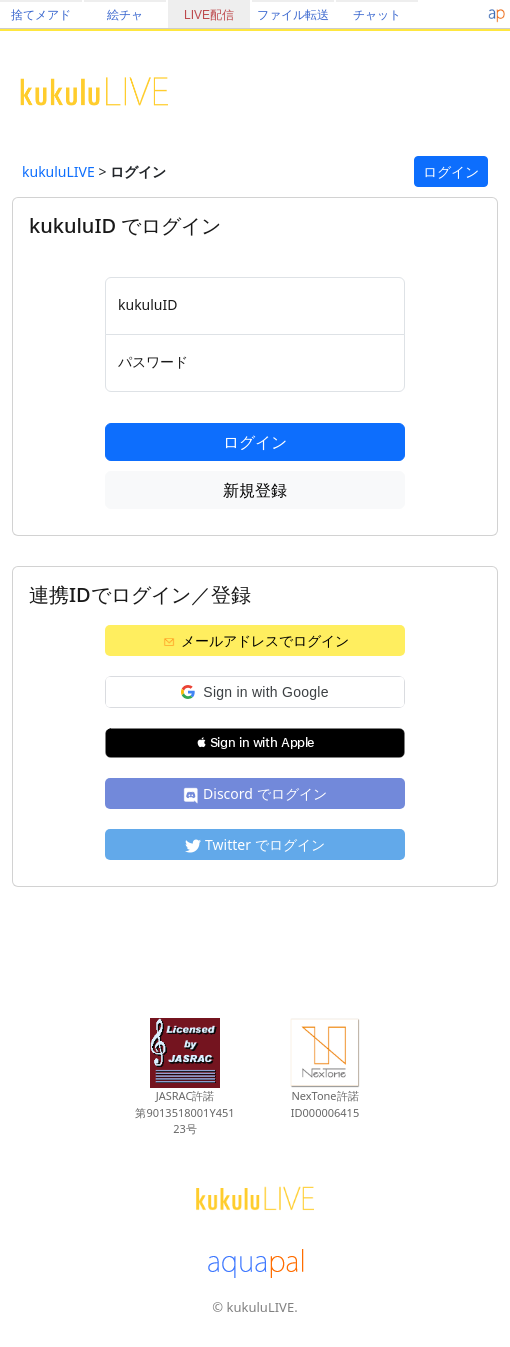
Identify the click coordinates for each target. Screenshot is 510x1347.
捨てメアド (41, 15)
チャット (377, 15)
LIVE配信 (209, 15)
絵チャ (125, 15)
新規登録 (255, 490)
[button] (255, 692)
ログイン (451, 171)
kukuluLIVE (58, 171)
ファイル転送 (293, 15)
